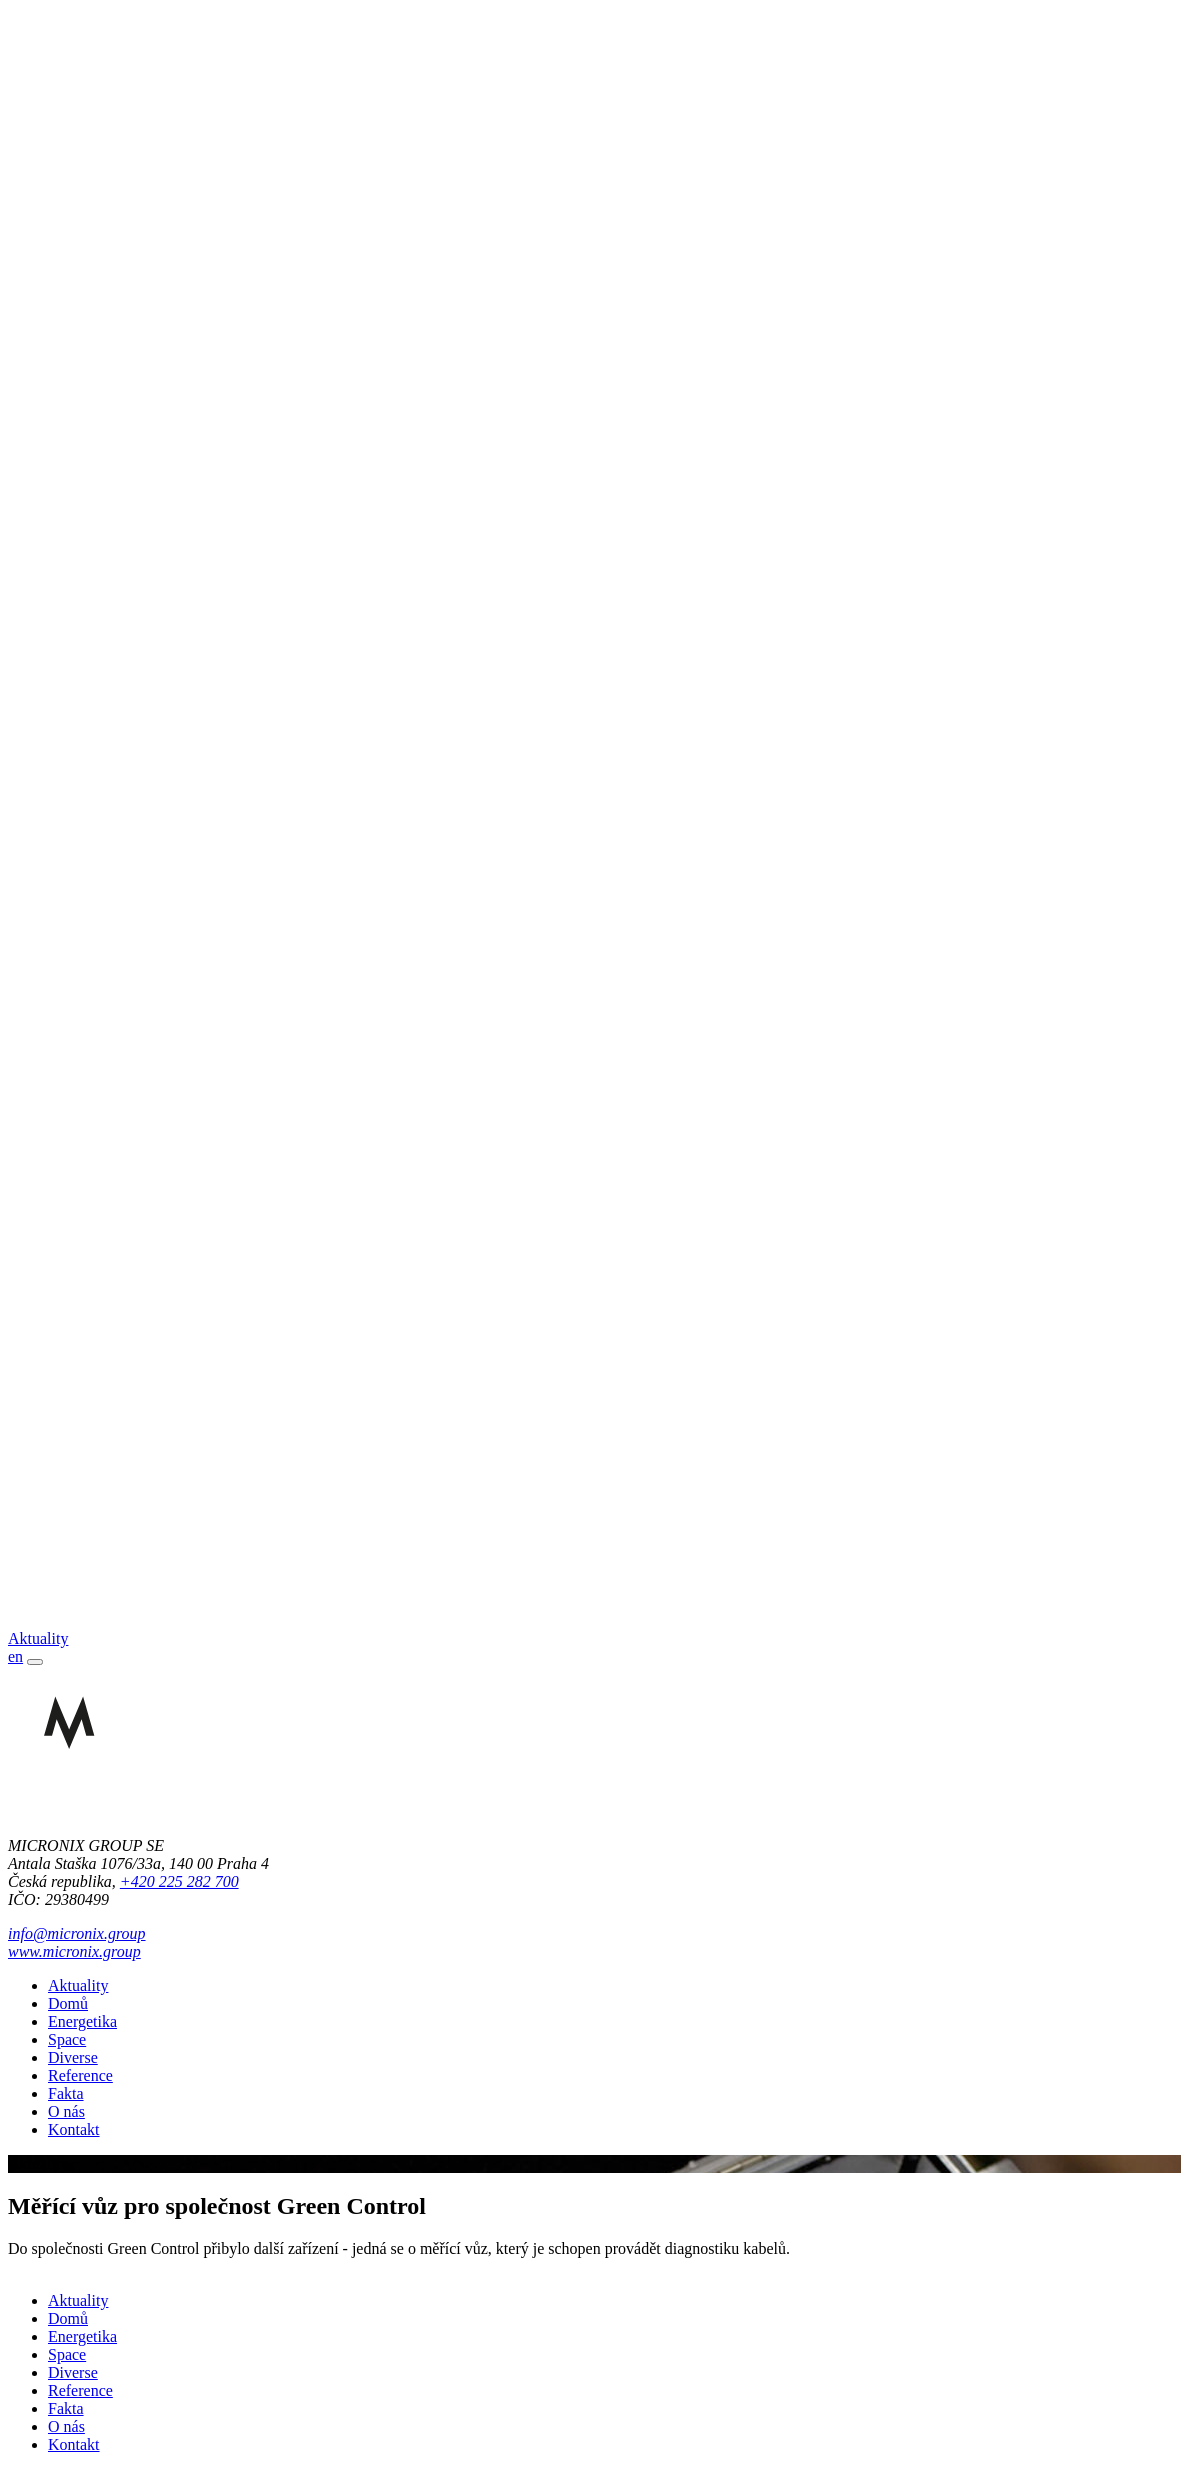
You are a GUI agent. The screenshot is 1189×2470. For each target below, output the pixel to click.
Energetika (82, 2021)
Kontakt (74, 2129)
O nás (66, 2111)
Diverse (73, 2057)
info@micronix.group (77, 1933)
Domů (68, 2003)
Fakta (66, 2093)
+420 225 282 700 (179, 1881)
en (15, 1656)
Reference (80, 2075)
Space (67, 2039)
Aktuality (78, 1985)
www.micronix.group (74, 1951)
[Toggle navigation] (35, 1662)
